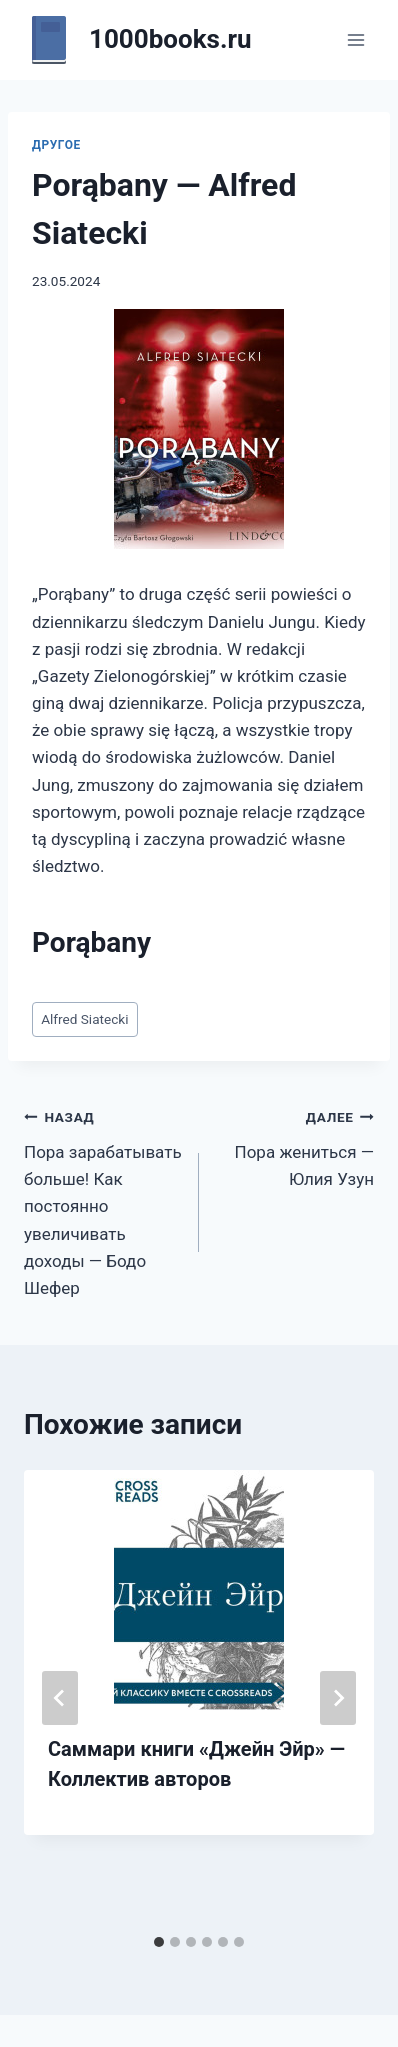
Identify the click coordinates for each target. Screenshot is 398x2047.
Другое (56, 145)
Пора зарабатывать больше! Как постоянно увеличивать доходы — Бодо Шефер (103, 1200)
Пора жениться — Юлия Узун (295, 1146)
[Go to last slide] (60, 1698)
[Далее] (338, 1698)
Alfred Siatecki (84, 1019)
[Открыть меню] (355, 39)
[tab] (159, 1942)
